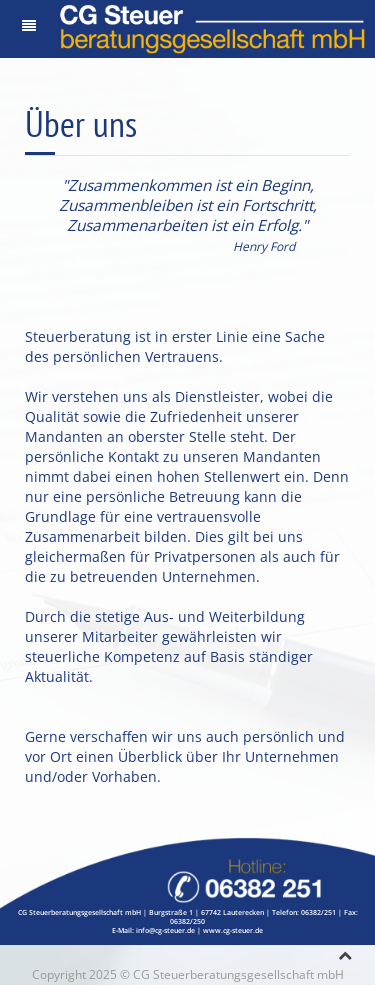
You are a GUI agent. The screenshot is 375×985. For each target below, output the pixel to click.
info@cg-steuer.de (165, 930)
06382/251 (318, 912)
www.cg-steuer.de (233, 930)
